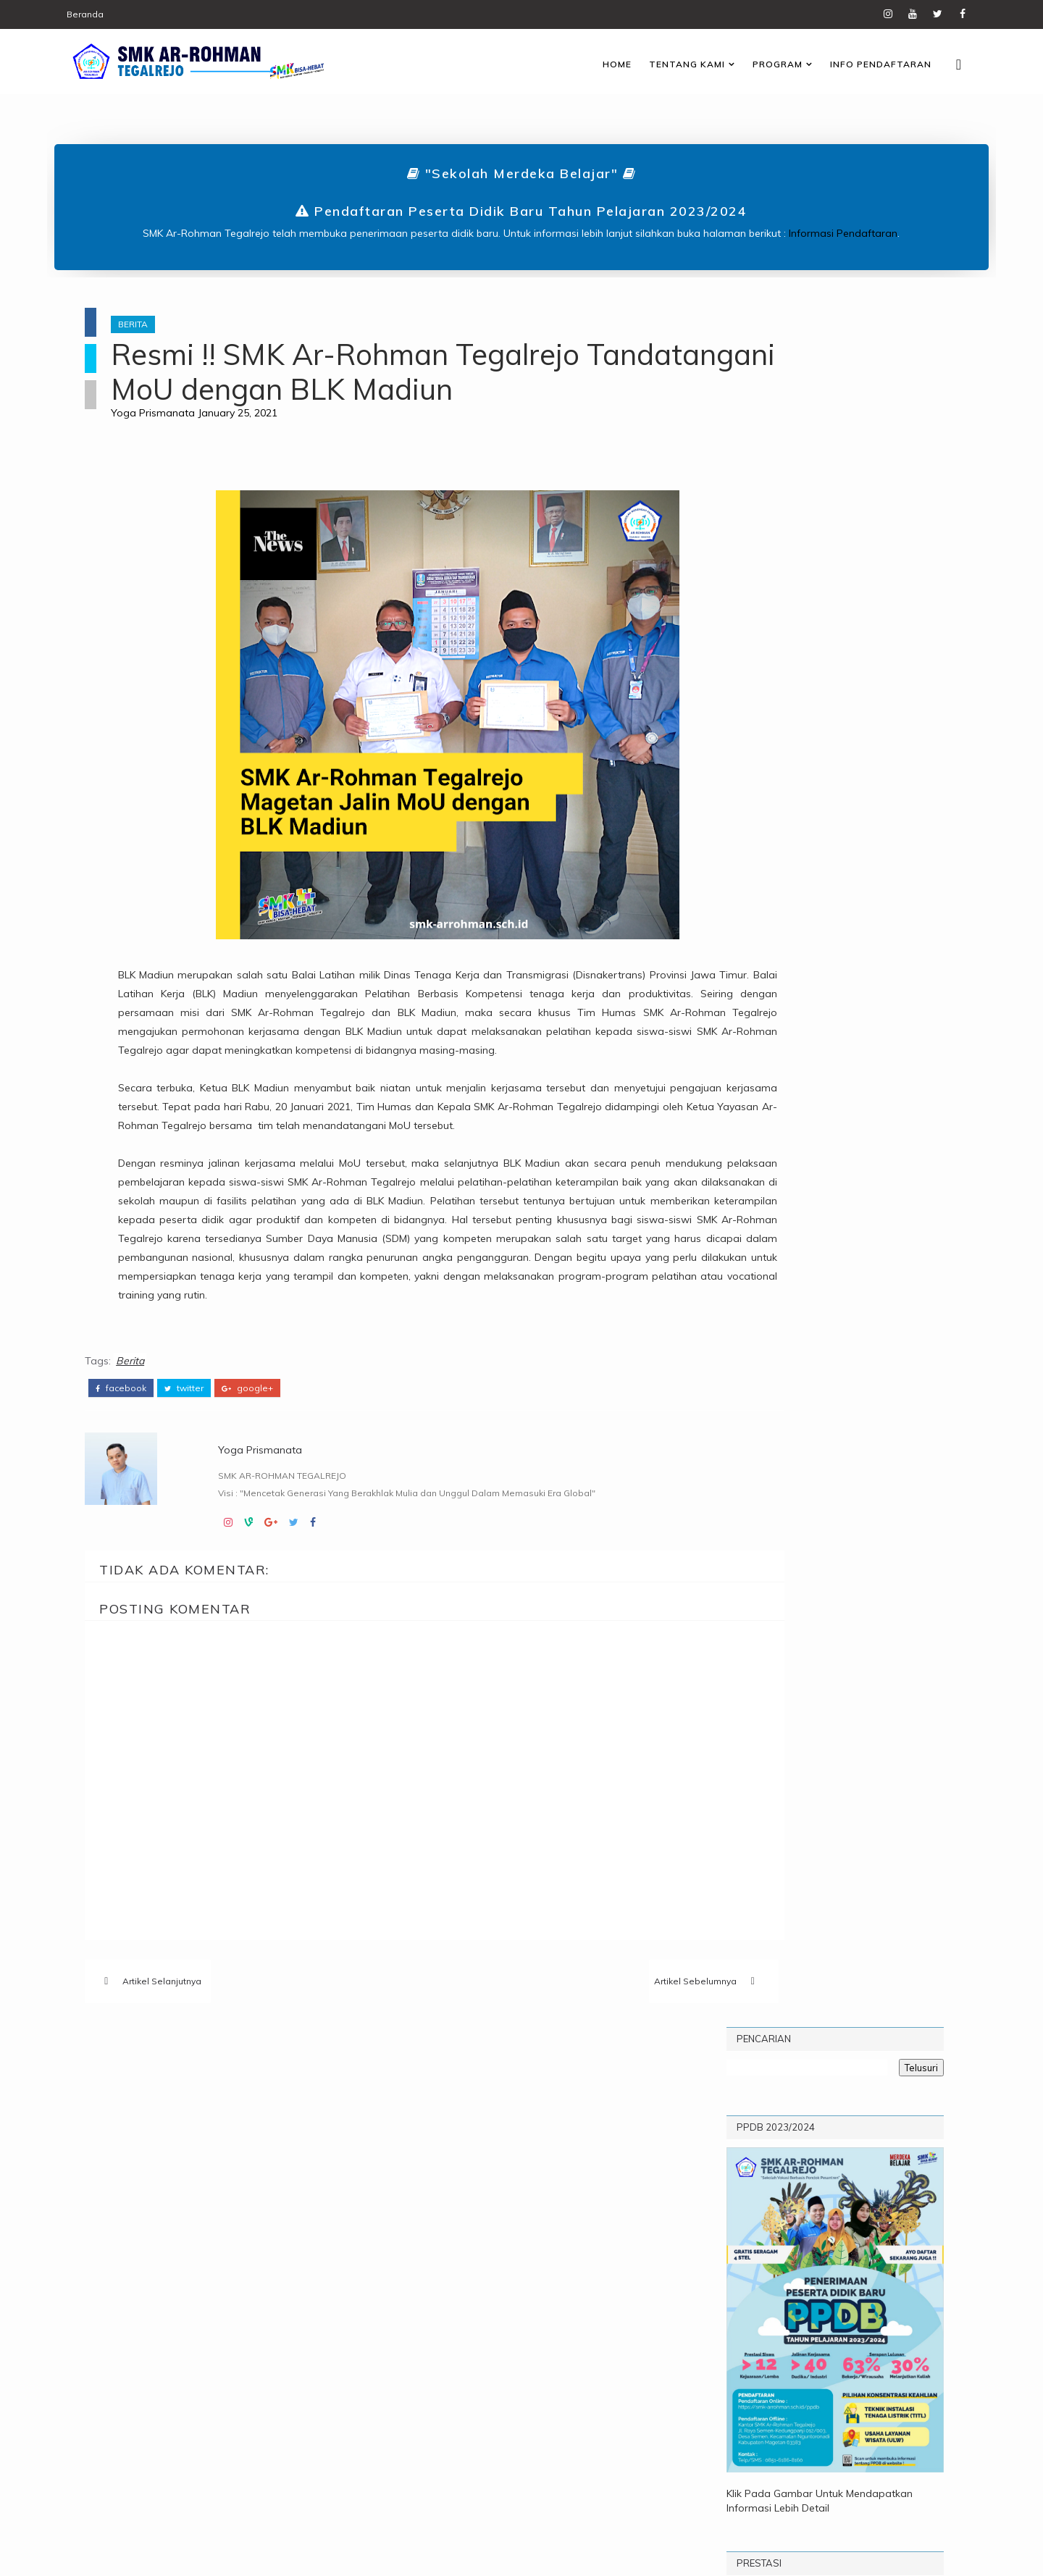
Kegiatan (156, 2254)
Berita (163, 327)
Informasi (214, 2230)
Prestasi (155, 2278)
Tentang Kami (656, 61)
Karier (280, 2230)
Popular (740, 908)
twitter (197, 1497)
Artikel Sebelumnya (584, 2092)
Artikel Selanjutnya (174, 2092)
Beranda (116, 14)
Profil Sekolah (850, 944)
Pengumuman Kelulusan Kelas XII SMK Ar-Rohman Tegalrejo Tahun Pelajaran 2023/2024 (869, 1058)
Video (298, 2278)
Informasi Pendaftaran (843, 230)
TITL (209, 2278)
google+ (260, 1497)
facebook (134, 1497)
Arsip (903, 908)
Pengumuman (237, 2254)
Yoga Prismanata (183, 450)
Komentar (821, 908)
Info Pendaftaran (849, 61)
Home (585, 61)
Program (746, 61)
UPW (251, 2278)
